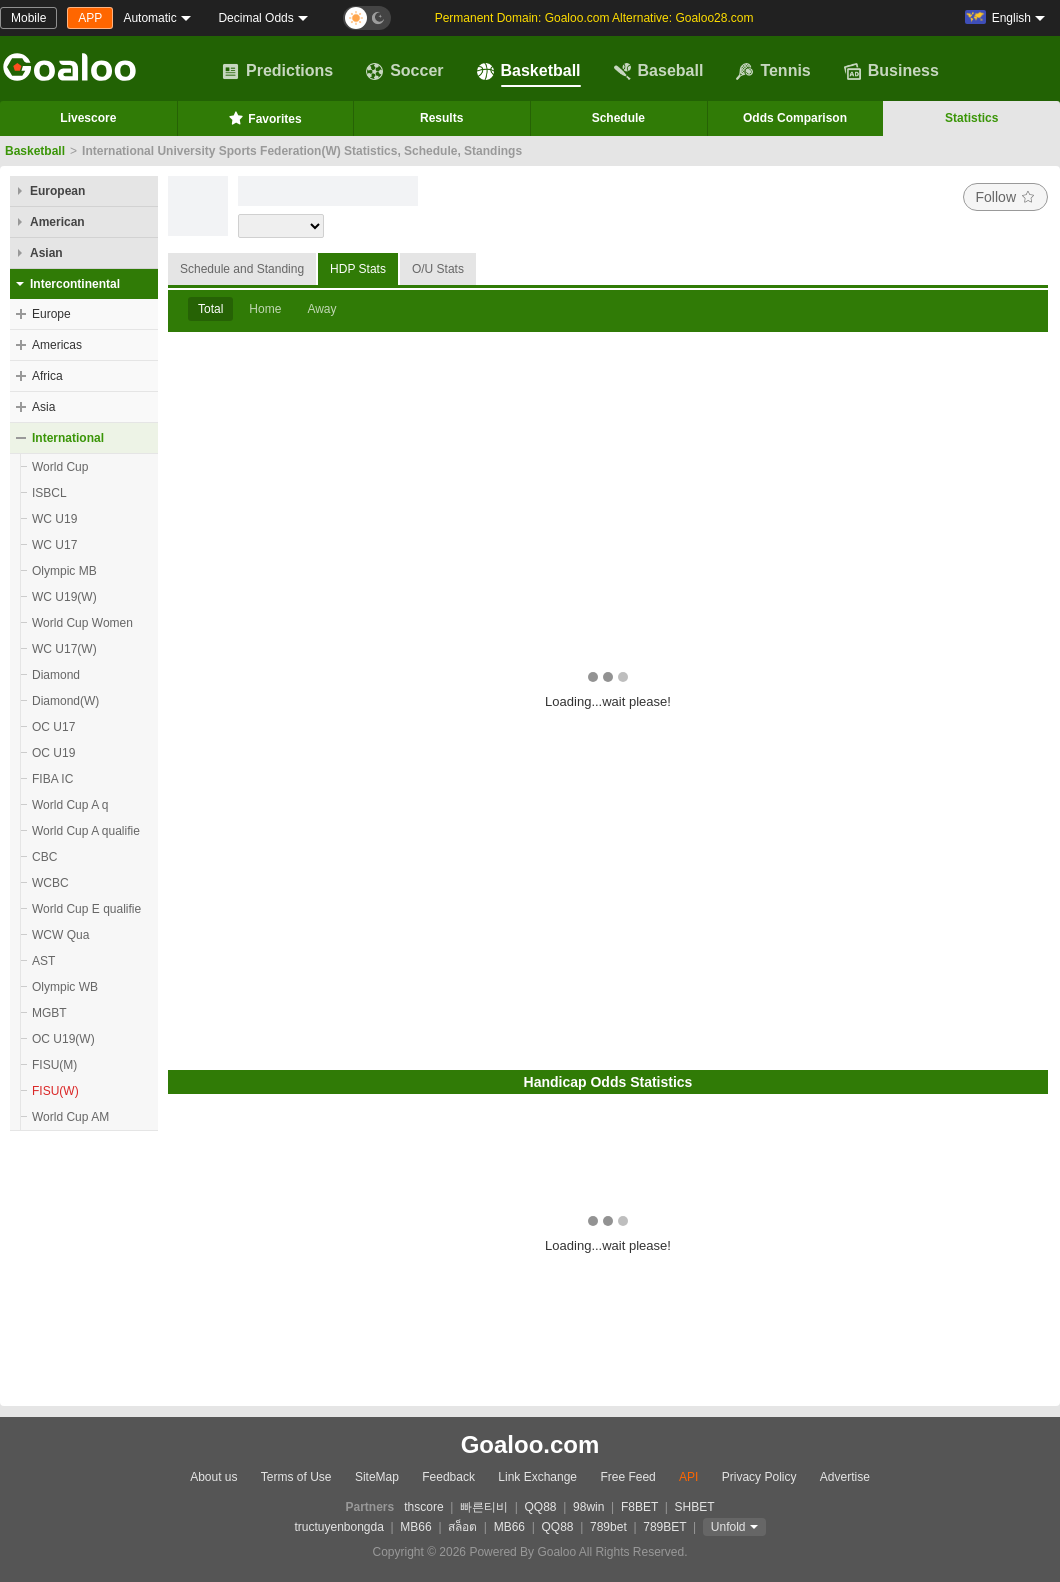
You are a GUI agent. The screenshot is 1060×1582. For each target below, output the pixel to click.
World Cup (60, 467)
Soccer (404, 71)
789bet (608, 1527)
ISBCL (49, 493)
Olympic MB (64, 571)
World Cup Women (82, 623)
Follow (1005, 197)
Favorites (264, 118)
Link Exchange (537, 1477)
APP (90, 18)
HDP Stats (358, 269)
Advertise (845, 1477)
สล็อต (462, 1527)
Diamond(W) (65, 701)
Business (891, 71)
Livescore (88, 118)
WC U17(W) (64, 649)
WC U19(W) (64, 597)
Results (441, 118)
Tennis (773, 71)
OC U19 (53, 753)
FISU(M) (54, 1065)
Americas (57, 345)
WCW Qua (60, 935)
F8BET (639, 1507)
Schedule (618, 118)
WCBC (50, 883)
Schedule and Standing (242, 269)
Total (210, 309)
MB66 (415, 1527)
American (57, 222)
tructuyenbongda (338, 1527)
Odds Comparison (795, 118)
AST (43, 961)
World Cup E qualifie (86, 909)
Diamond (56, 675)
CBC (44, 857)
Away (321, 309)
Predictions (277, 71)
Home (265, 309)
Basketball (529, 71)
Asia (43, 407)
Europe (51, 314)
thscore (423, 1507)
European (57, 191)
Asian (46, 253)
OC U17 (53, 727)
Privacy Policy (759, 1477)
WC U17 (54, 545)
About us (213, 1477)
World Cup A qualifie (86, 831)
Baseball (659, 71)
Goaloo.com (530, 1444)
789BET (664, 1527)
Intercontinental (75, 284)
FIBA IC (52, 779)
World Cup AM (70, 1117)
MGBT (49, 1013)
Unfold (728, 1527)
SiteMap (377, 1477)
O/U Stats (438, 269)
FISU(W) (55, 1091)
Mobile (28, 18)
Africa (47, 376)
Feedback (448, 1477)
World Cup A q (70, 805)
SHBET (694, 1507)
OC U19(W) (63, 1039)
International (68, 438)
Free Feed (627, 1477)
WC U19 (54, 519)
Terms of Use (296, 1477)
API (688, 1477)
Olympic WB (65, 987)
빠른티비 (484, 1507)
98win (588, 1507)
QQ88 (541, 1507)
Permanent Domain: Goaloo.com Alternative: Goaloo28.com (594, 18)
